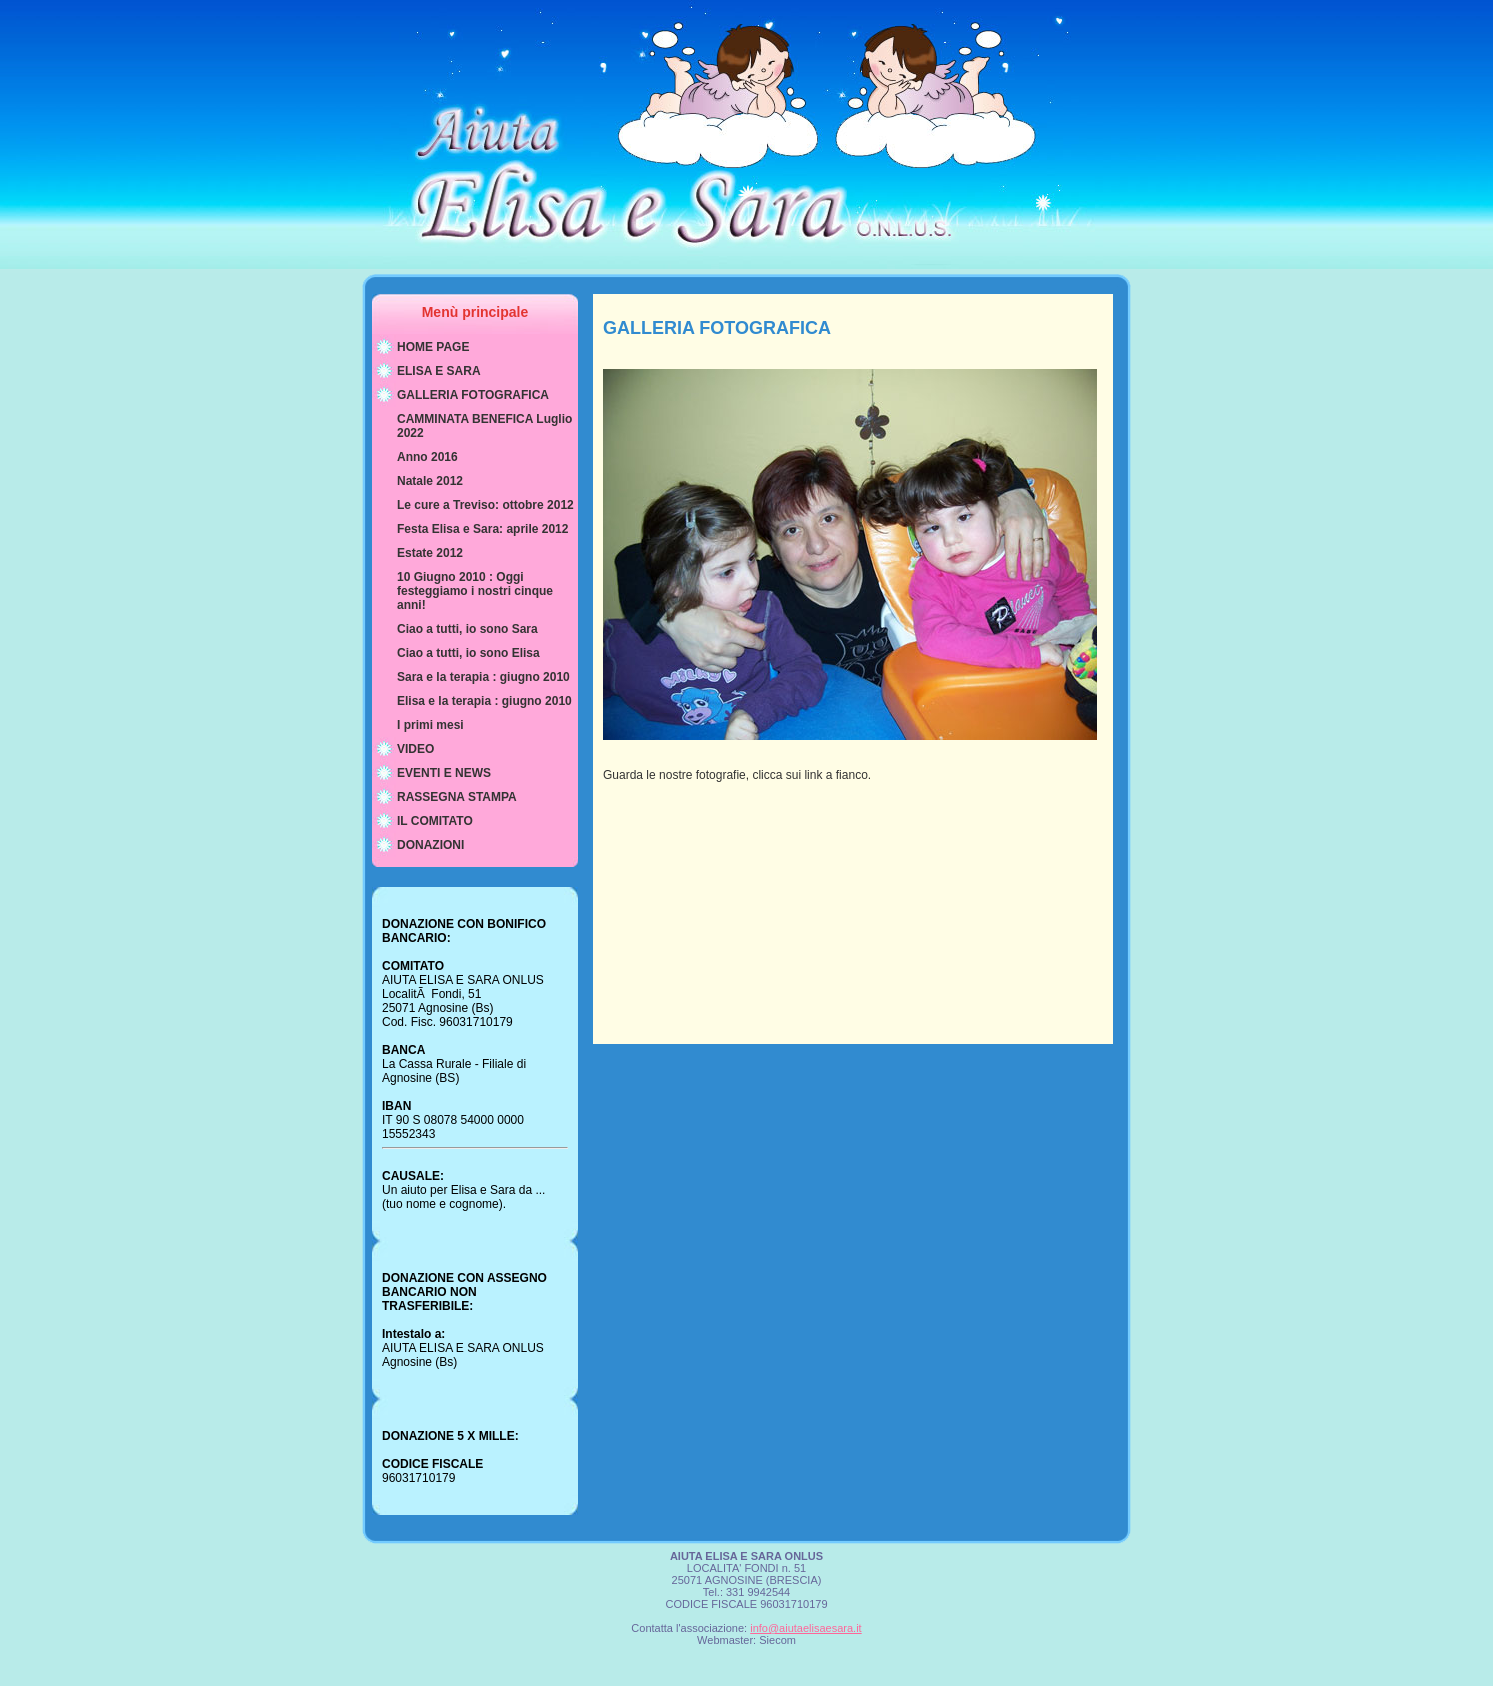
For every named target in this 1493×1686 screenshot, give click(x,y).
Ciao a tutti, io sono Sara (467, 629)
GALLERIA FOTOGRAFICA (473, 395)
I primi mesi (430, 725)
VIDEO (415, 749)
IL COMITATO (435, 821)
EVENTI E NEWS (444, 773)
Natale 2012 (430, 481)
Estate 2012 (430, 553)
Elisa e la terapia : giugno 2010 (484, 701)
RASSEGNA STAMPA (457, 797)
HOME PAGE (433, 347)
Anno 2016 (427, 457)
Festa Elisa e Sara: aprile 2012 (482, 529)
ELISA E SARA (439, 371)
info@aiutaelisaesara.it (805, 1628)
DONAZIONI (430, 845)
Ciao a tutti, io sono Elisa (468, 653)
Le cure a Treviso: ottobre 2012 (485, 505)
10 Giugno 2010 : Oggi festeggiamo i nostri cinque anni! (475, 591)
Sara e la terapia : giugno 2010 (483, 677)
